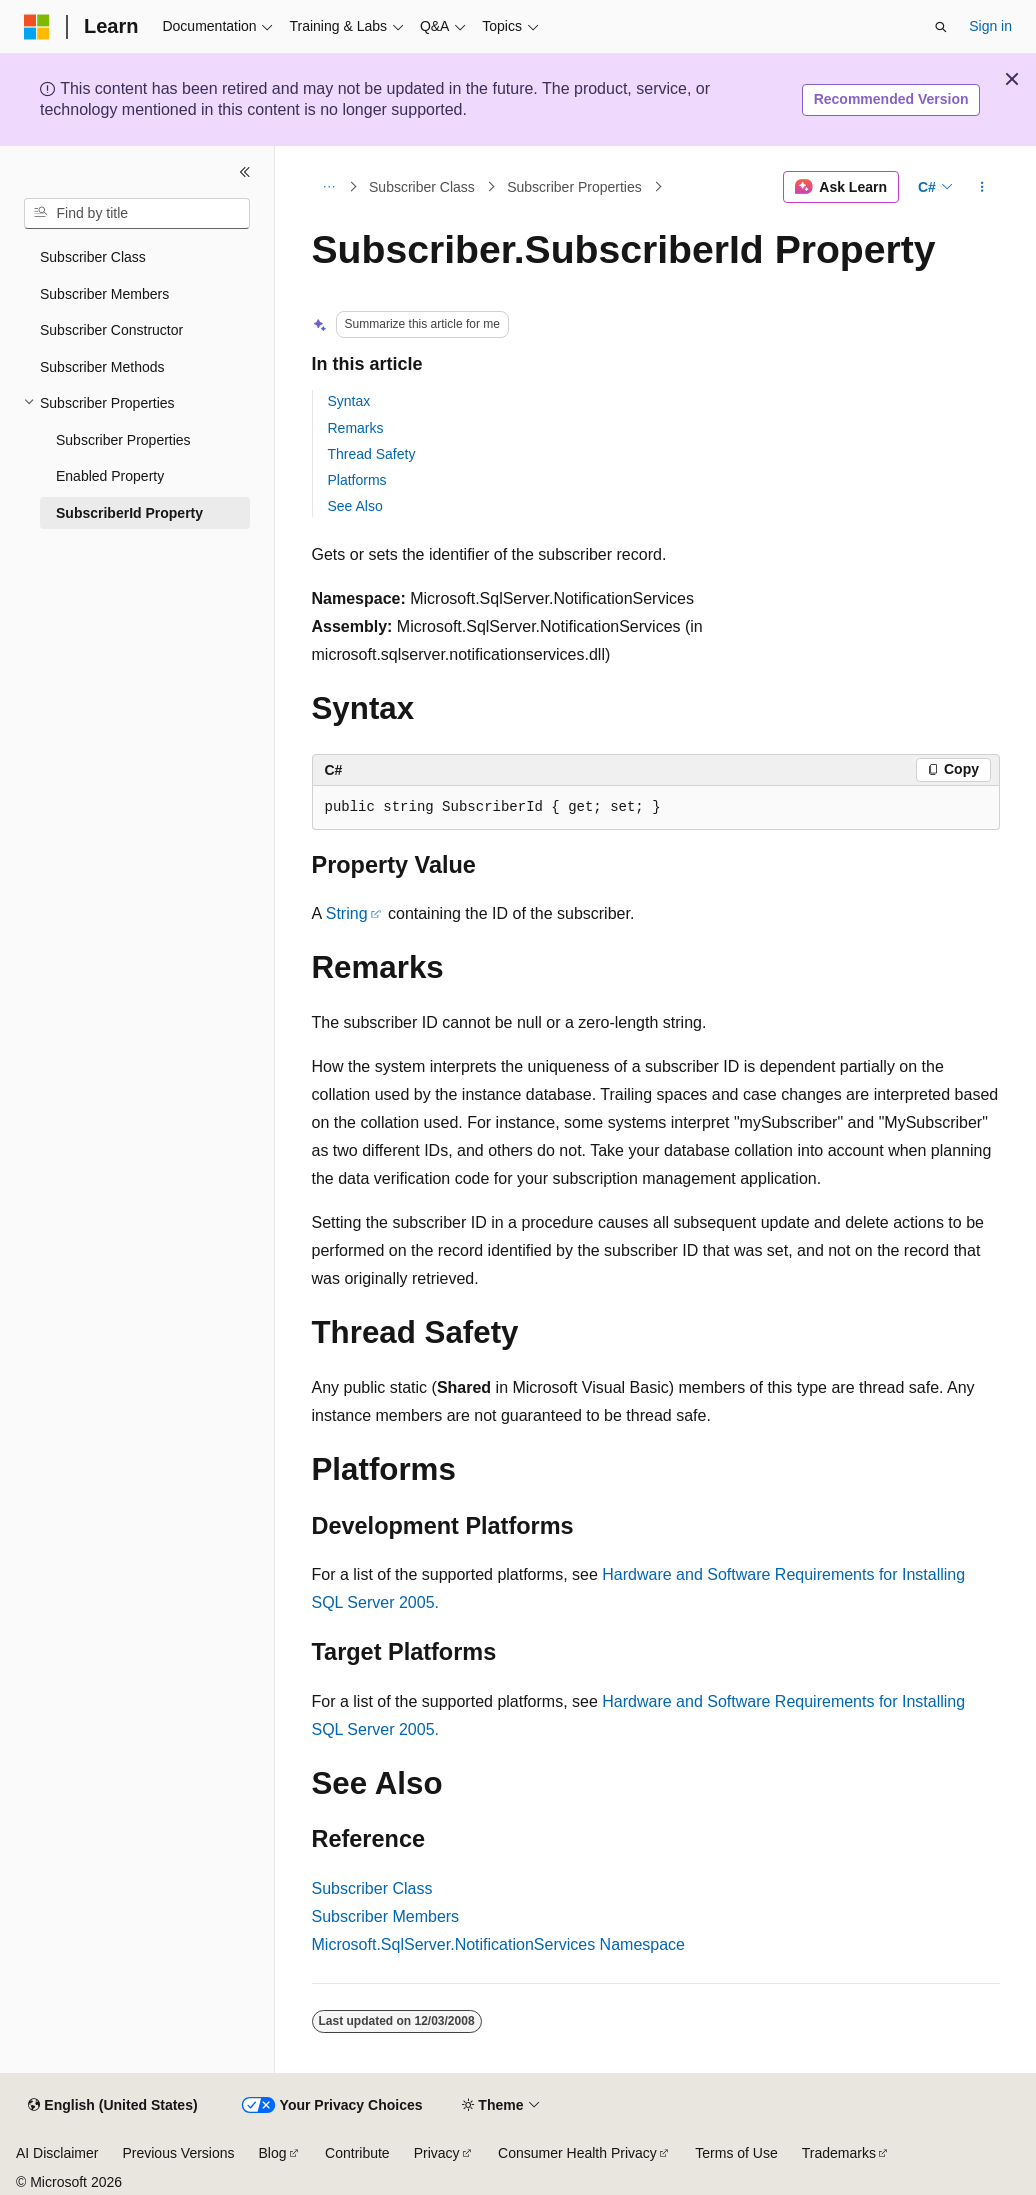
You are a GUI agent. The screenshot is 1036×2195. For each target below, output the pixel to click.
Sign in (990, 26)
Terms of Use (736, 2153)
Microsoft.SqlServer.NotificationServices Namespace (498, 1944)
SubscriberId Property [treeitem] (129, 513)
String (347, 913)
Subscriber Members (386, 1916)
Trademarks (839, 2153)
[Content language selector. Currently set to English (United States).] (112, 2106)
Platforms (357, 480)
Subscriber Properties (574, 187)
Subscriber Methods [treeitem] (102, 367)
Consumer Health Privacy (577, 2153)
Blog (273, 2153)
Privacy (437, 2153)
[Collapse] (245, 172)
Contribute (357, 2153)
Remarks (356, 428)
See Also (355, 506)
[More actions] (981, 187)
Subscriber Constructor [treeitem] (111, 330)
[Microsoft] (37, 27)
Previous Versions (178, 2153)
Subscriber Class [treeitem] (93, 257)
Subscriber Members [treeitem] (104, 294)
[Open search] (941, 27)
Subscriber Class (422, 187)
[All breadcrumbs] (329, 187)
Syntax (349, 401)
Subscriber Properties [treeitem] (123, 440)
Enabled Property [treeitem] (110, 476)
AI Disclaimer (57, 2153)
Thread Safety (372, 454)
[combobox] (137, 214)
